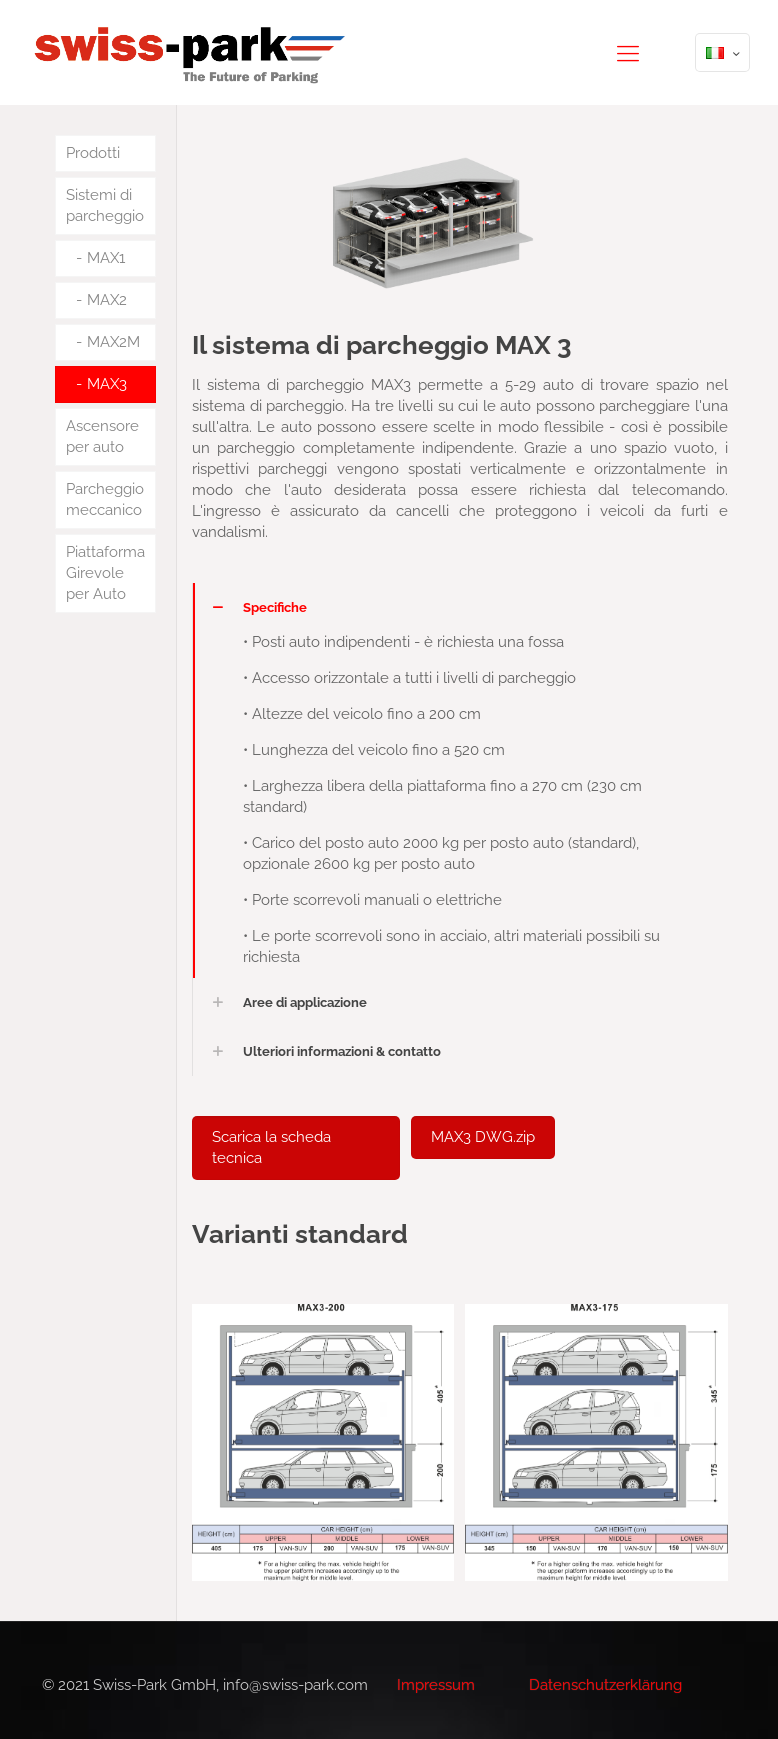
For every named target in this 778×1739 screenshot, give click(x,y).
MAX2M (113, 342)
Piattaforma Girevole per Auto (105, 573)
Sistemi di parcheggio (105, 205)
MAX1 (106, 258)
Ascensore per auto (102, 436)
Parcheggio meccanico (105, 499)
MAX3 (107, 384)
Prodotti (93, 153)
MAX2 (107, 300)
